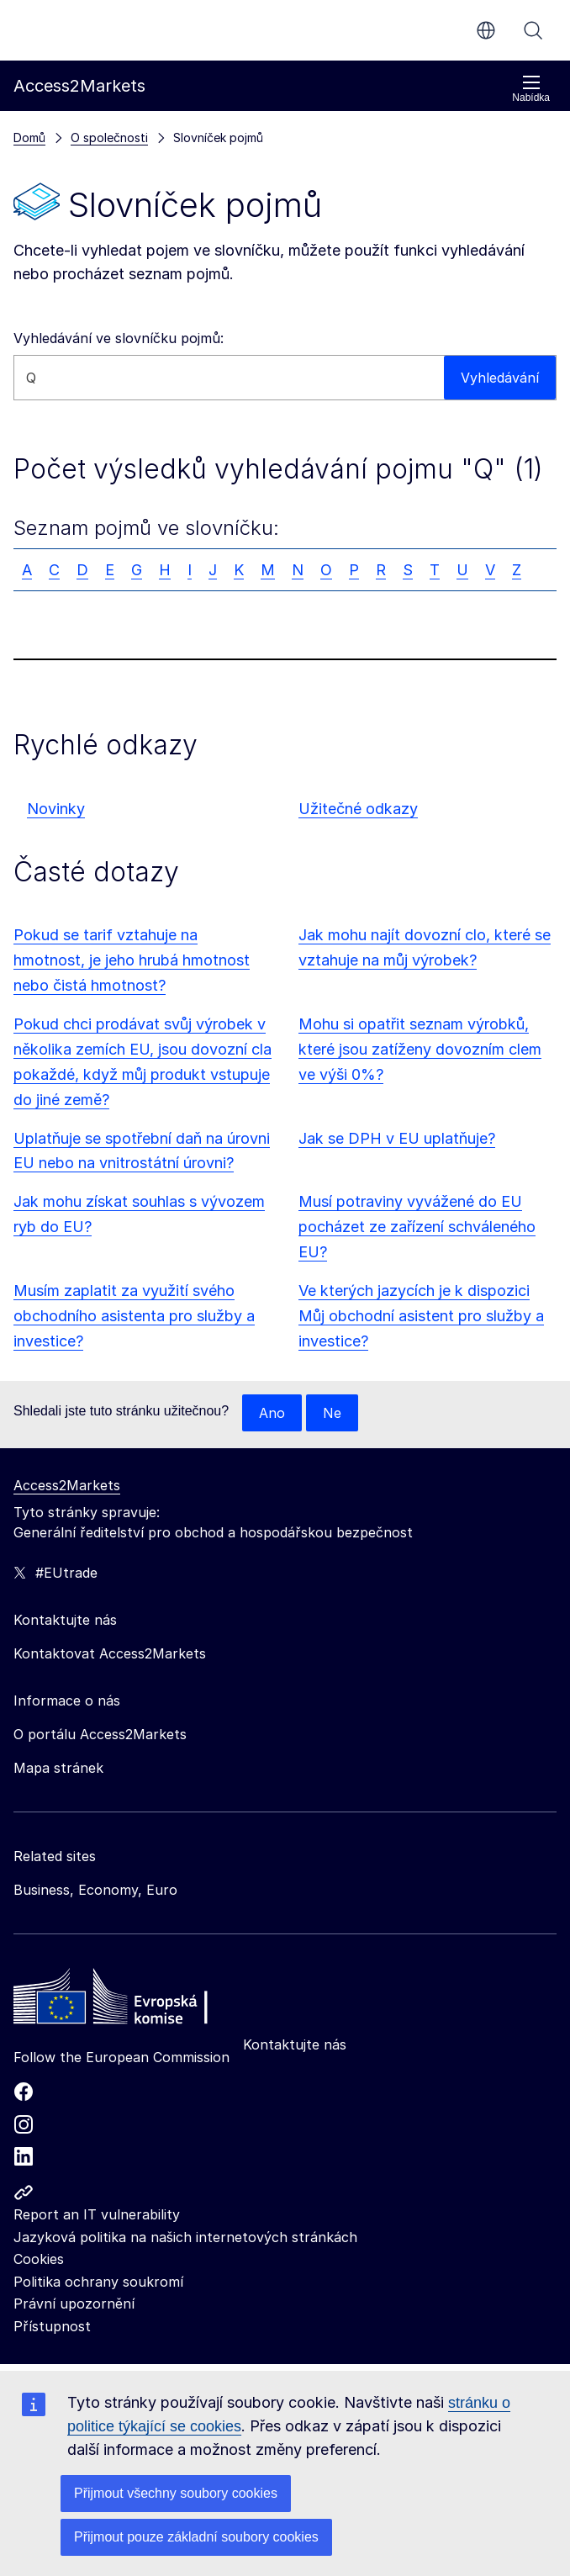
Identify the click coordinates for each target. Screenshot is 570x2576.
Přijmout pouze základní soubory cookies (196, 2537)
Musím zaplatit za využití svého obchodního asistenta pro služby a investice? (134, 1316)
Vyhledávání (533, 30)
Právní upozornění (74, 2303)
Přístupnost (52, 2326)
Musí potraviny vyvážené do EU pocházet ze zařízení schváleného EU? (417, 1227)
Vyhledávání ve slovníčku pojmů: (118, 338)
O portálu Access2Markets (100, 1734)
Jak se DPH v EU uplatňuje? (396, 1138)
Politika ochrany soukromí (98, 2281)
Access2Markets (66, 1485)
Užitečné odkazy (358, 808)
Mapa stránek (58, 1767)
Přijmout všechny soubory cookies (175, 2493)
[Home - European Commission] (135, 2001)
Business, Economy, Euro (95, 1889)
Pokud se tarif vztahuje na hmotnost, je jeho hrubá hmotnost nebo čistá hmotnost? (131, 960)
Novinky (56, 808)
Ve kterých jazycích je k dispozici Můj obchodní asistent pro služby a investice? (421, 1316)
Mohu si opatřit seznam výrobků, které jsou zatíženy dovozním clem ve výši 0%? (419, 1049)
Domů (29, 137)
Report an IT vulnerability (96, 2214)
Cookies (38, 2259)
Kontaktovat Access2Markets (109, 1653)
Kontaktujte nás (294, 2044)
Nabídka (531, 88)
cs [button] (486, 30)
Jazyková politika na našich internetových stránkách (185, 2237)
